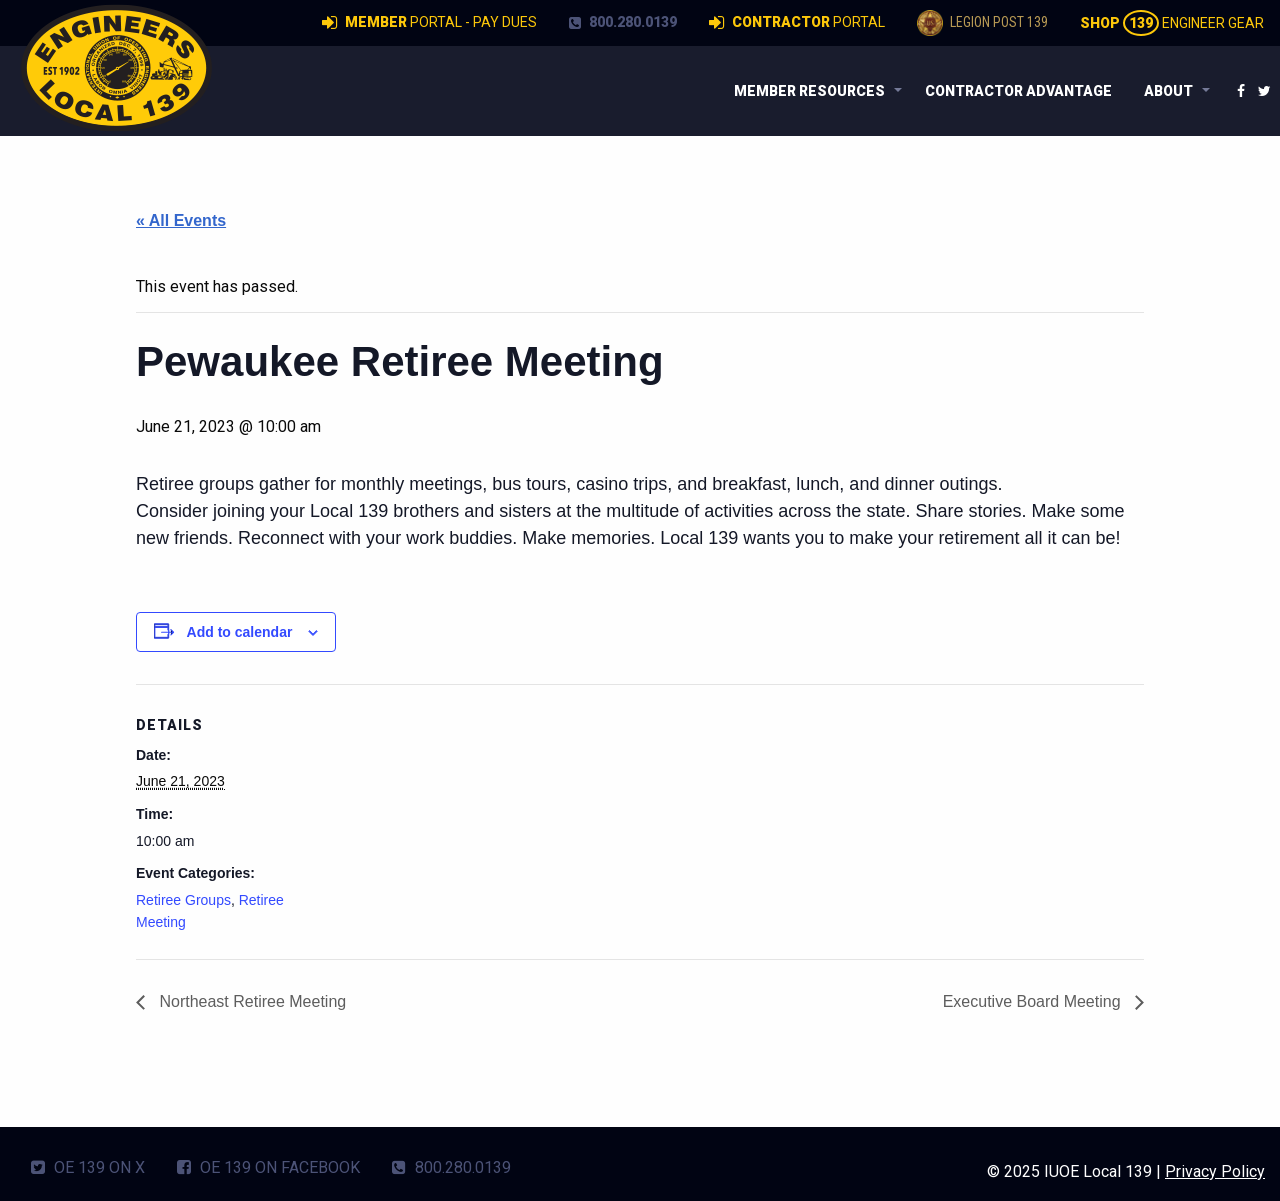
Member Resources (809, 91)
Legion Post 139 (982, 23)
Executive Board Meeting (1034, 1001)
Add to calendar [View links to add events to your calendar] (240, 632)
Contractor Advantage (1018, 91)
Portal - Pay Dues (429, 23)
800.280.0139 (623, 22)
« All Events (181, 220)
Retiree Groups (183, 900)
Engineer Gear (1172, 23)
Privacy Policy (1215, 1171)
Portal (797, 23)
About (1168, 91)
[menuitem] (813, 91)
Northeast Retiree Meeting (250, 1001)
